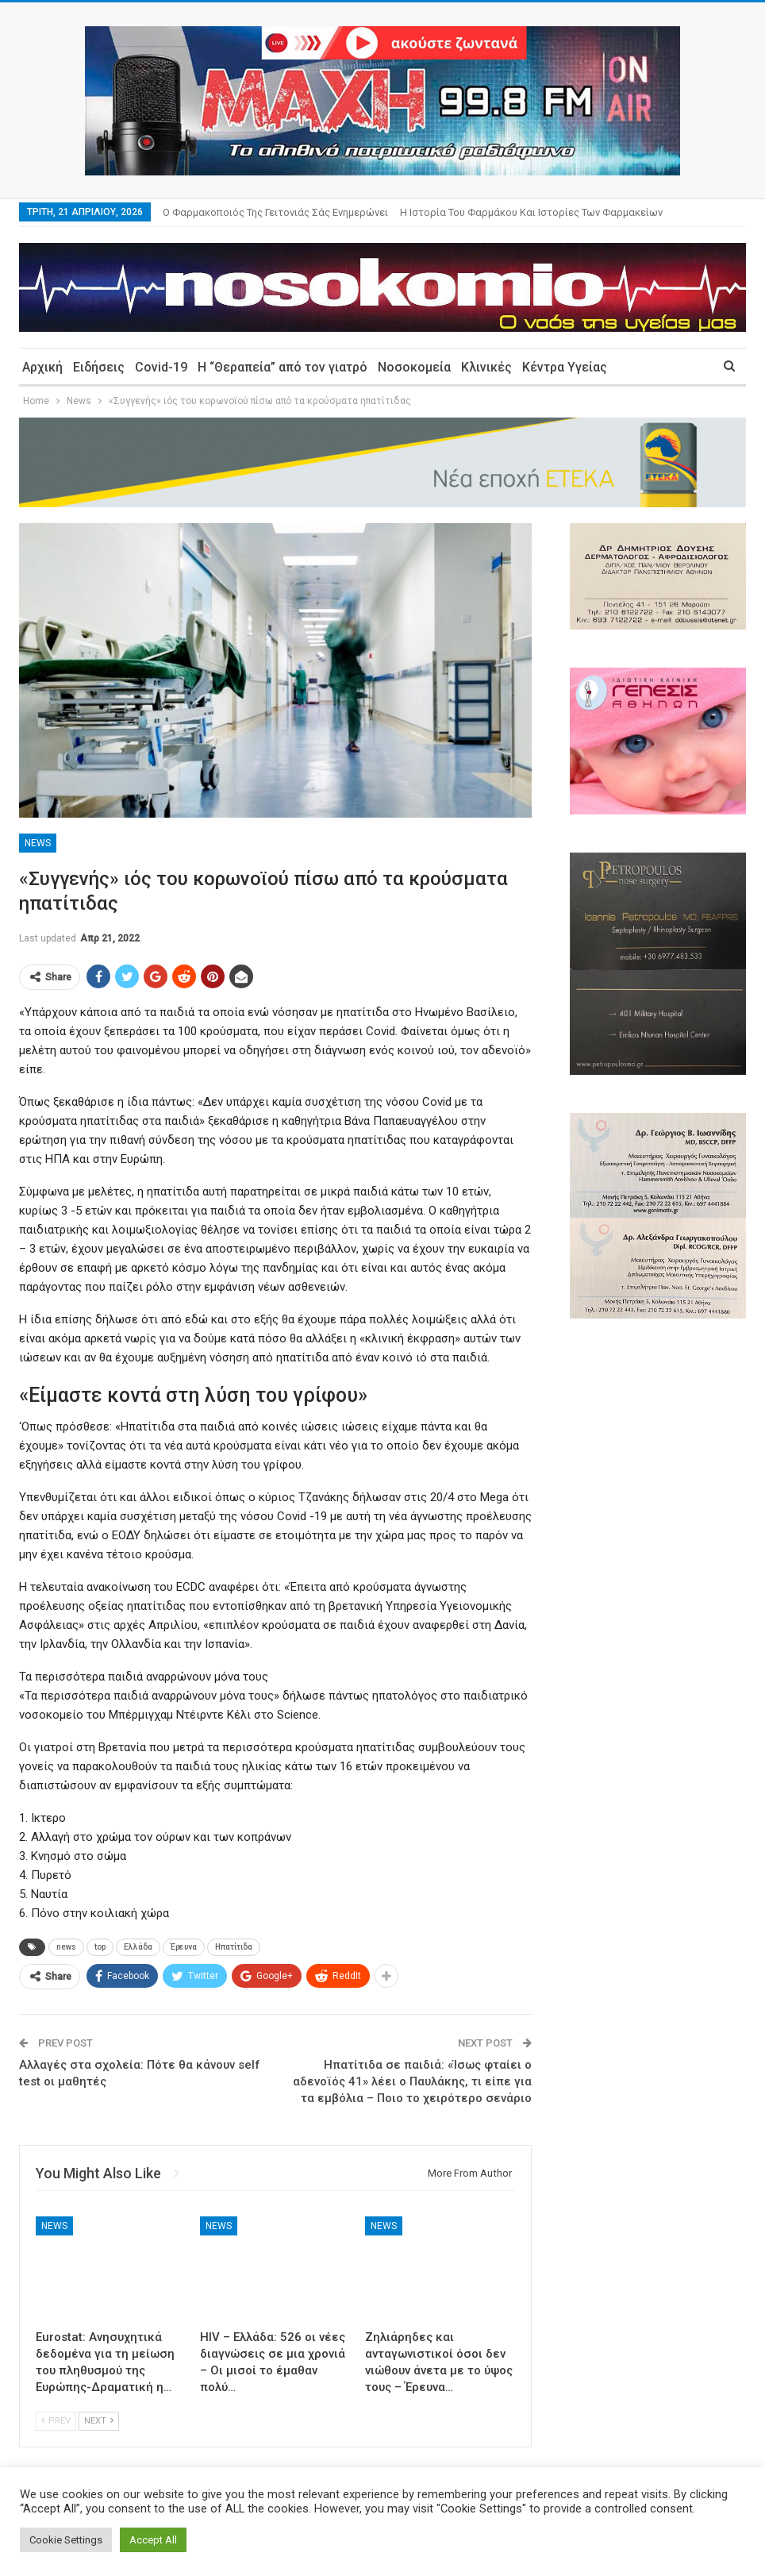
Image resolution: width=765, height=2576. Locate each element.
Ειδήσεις (99, 367)
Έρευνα (184, 1947)
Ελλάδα (138, 1947)
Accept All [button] (153, 2540)
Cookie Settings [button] (65, 2540)
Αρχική (42, 367)
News (38, 843)
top (100, 1947)
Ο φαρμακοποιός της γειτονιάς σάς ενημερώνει (275, 212)
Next (98, 2421)
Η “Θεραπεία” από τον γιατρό (282, 367)
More (416, 212)
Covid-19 (161, 367)
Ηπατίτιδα (233, 1947)
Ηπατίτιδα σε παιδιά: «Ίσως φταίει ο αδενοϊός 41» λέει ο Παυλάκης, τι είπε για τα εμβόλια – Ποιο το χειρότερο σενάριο (412, 2081)
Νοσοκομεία (414, 367)
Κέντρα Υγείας (564, 367)
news (66, 1947)
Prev (56, 2421)
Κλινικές (486, 367)
